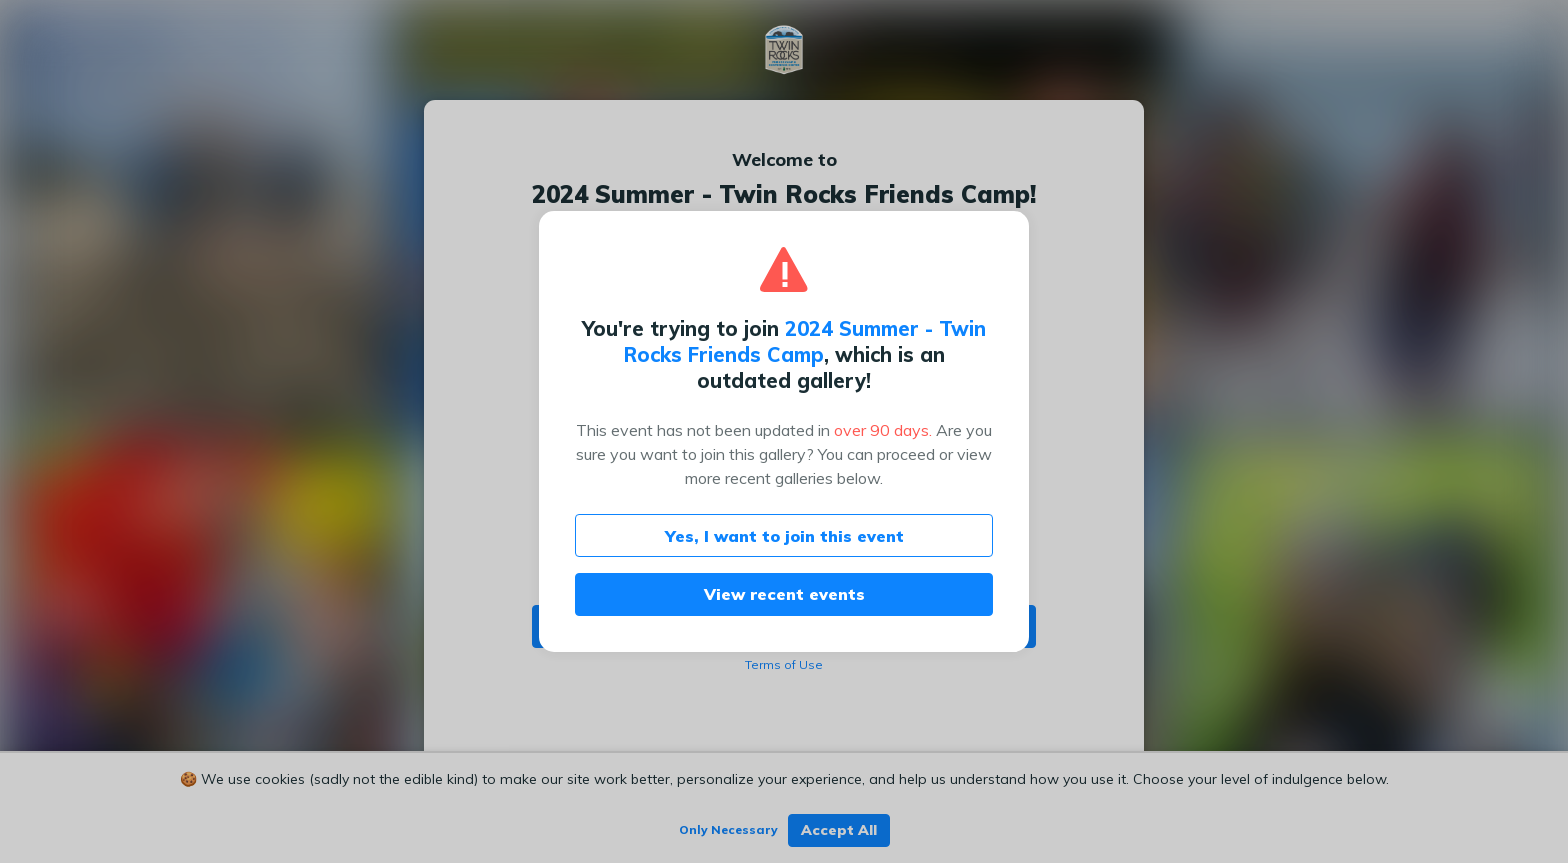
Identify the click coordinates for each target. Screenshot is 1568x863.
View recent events (784, 594)
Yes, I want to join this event (784, 536)
